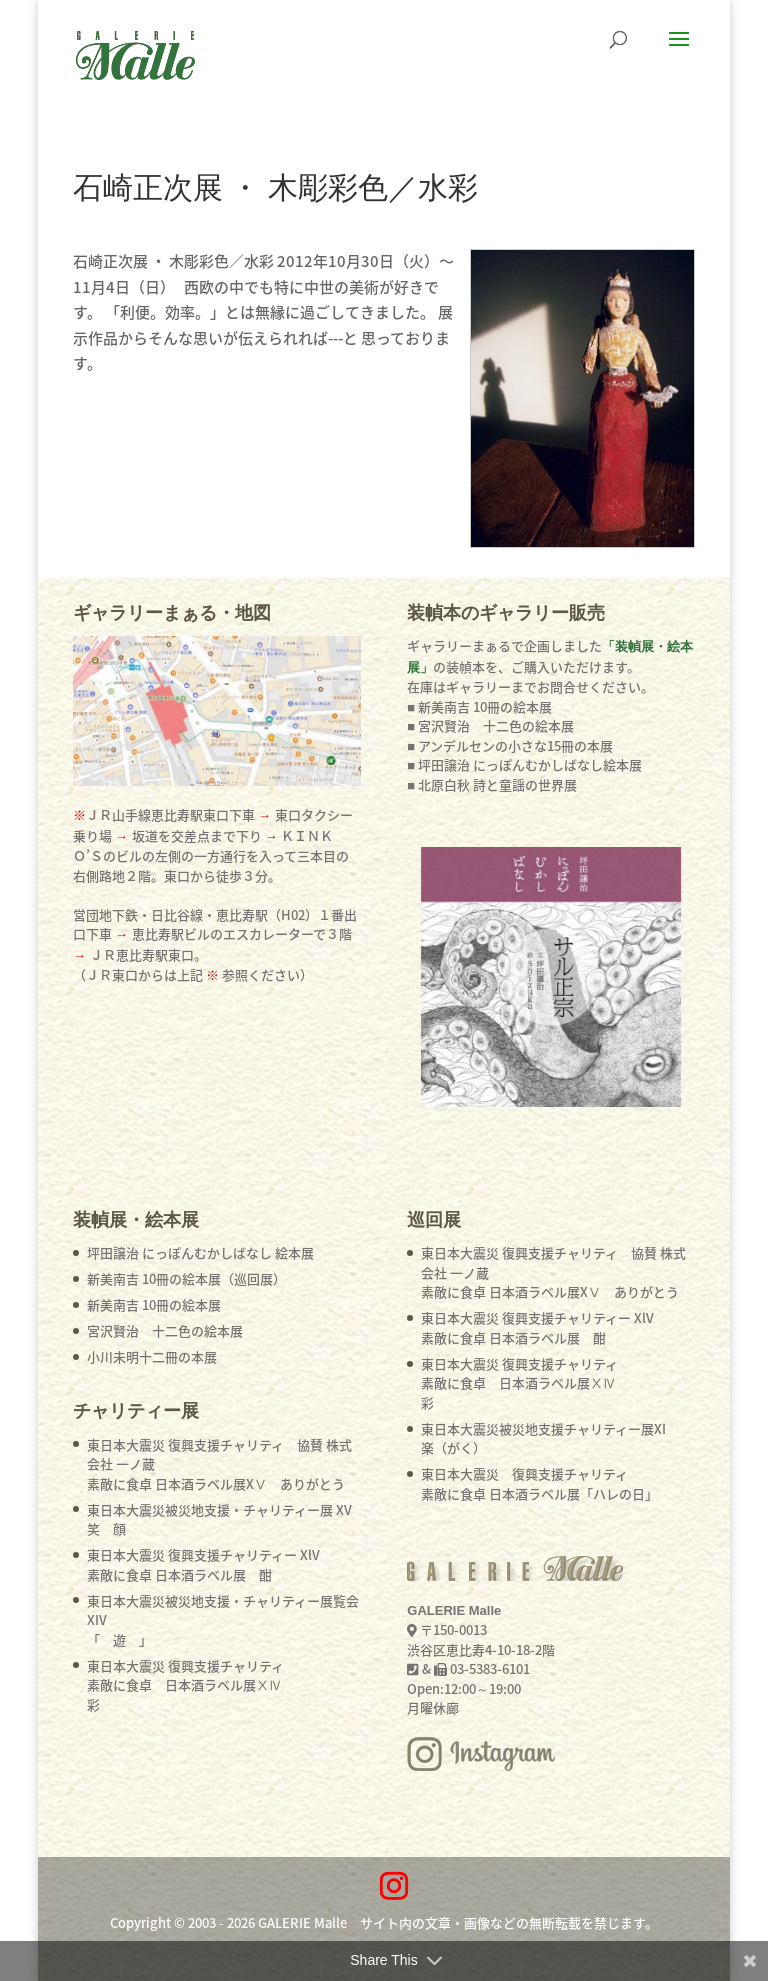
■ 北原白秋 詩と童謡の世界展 (492, 784)
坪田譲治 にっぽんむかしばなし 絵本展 (200, 1252)
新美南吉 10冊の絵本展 (154, 1304)
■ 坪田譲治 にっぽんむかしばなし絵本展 (524, 764)
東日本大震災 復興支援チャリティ (185, 1685)
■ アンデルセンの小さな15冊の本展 (510, 745)
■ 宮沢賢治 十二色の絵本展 (490, 725)
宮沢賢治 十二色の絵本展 (165, 1330)
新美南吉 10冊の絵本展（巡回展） (186, 1278)
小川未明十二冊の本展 (152, 1356)
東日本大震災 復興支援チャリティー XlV (203, 1564)
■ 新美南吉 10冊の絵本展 (479, 706)
